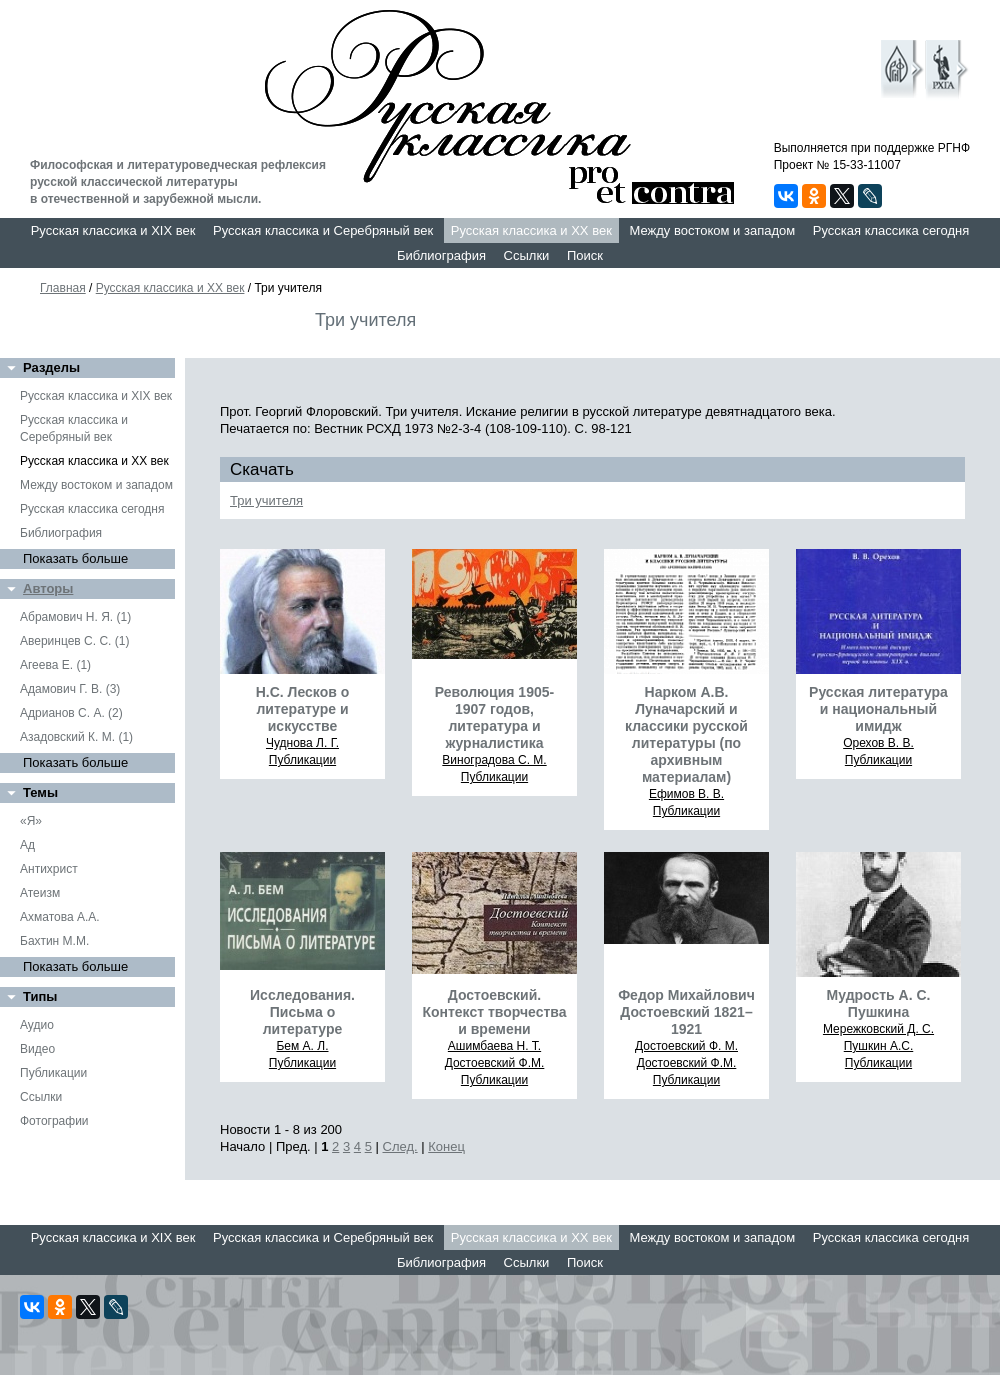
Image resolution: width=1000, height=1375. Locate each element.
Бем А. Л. (302, 1046)
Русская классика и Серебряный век (323, 230)
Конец (446, 1146)
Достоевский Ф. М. (686, 1046)
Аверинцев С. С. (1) (74, 641)
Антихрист (49, 869)
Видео (37, 1049)
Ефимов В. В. (686, 794)
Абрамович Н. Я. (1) (75, 617)
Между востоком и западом (712, 230)
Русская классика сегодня (891, 230)
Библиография (441, 255)
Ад (27, 845)
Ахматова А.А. (60, 917)
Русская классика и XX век (531, 230)
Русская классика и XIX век (113, 230)
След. (400, 1146)
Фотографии (54, 1121)
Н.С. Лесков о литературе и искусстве (303, 709)
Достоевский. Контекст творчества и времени (494, 1012)
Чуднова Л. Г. (302, 743)
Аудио (37, 1025)
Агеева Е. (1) (55, 665)
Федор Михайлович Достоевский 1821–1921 (686, 1012)
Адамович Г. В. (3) (70, 689)
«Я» (31, 821)
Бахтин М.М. (54, 941)
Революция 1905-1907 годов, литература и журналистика (494, 717)
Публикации (53, 1073)
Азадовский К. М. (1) (76, 737)
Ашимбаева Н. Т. (494, 1046)
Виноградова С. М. (494, 760)
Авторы (48, 588)
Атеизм (40, 893)
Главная (63, 288)
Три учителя (266, 500)
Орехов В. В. (878, 743)
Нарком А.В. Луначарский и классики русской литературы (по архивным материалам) (686, 734)
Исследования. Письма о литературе (302, 1012)
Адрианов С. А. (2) (71, 713)
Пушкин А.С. (879, 1046)
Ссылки (527, 255)
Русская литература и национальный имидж (878, 709)
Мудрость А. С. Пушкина (879, 1003)
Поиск (585, 255)
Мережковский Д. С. (878, 1029)
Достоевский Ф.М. (495, 1063)
